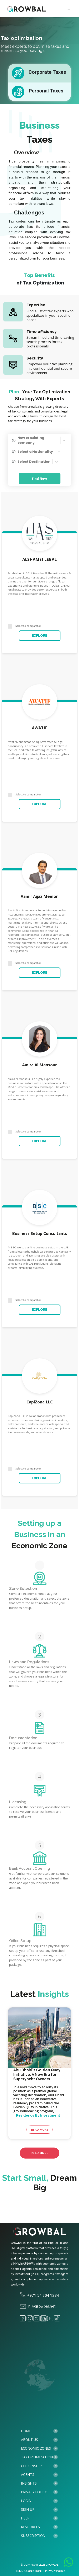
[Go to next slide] (66, 2047)
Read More (39, 2150)
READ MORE (39, 2130)
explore (39, 636)
